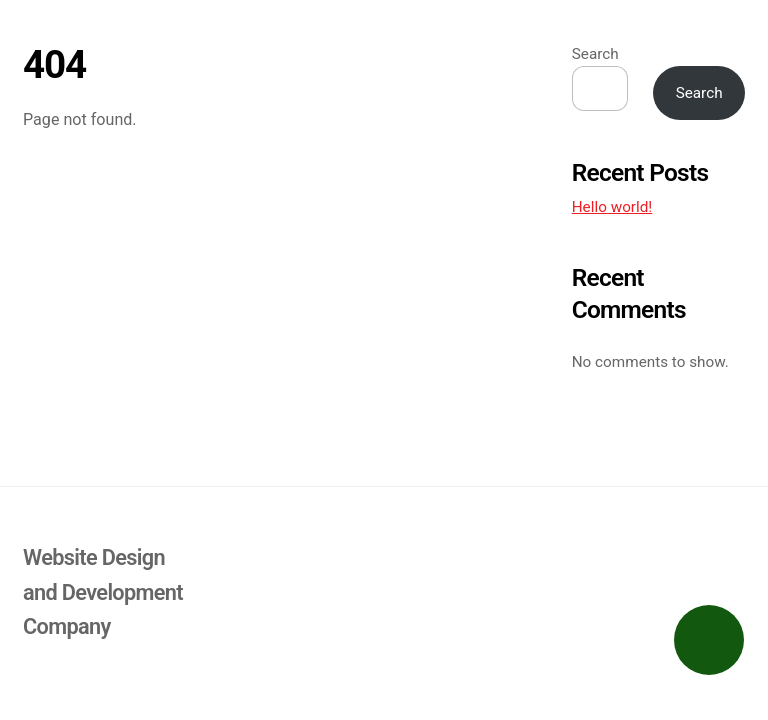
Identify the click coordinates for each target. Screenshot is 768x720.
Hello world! (612, 207)
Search (595, 54)
